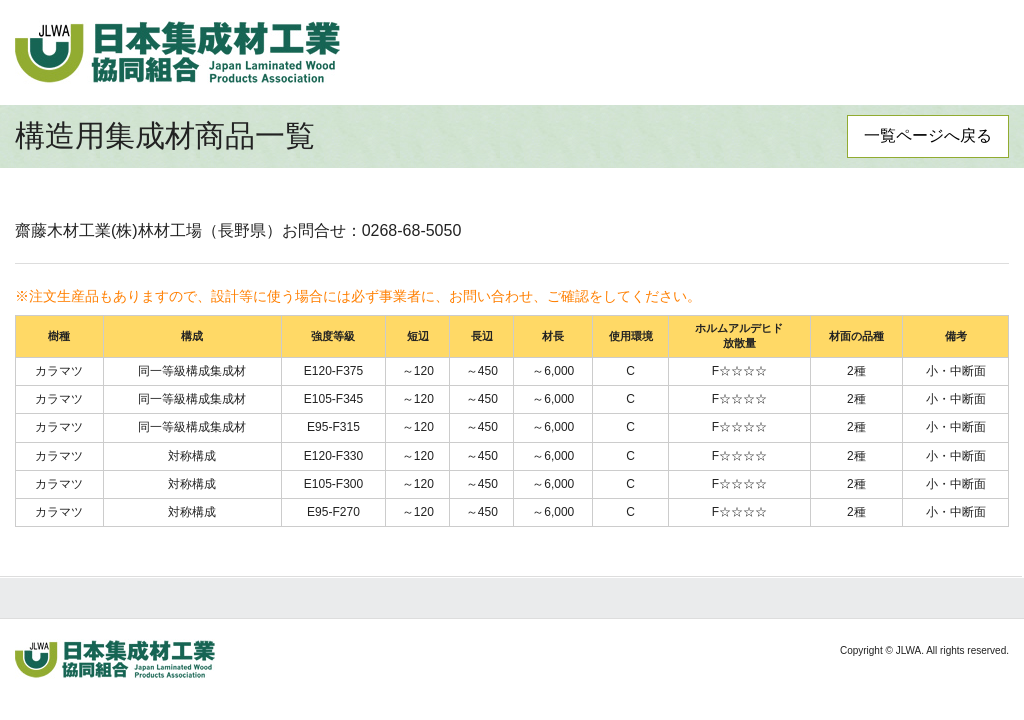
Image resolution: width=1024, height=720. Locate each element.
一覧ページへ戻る (928, 135)
